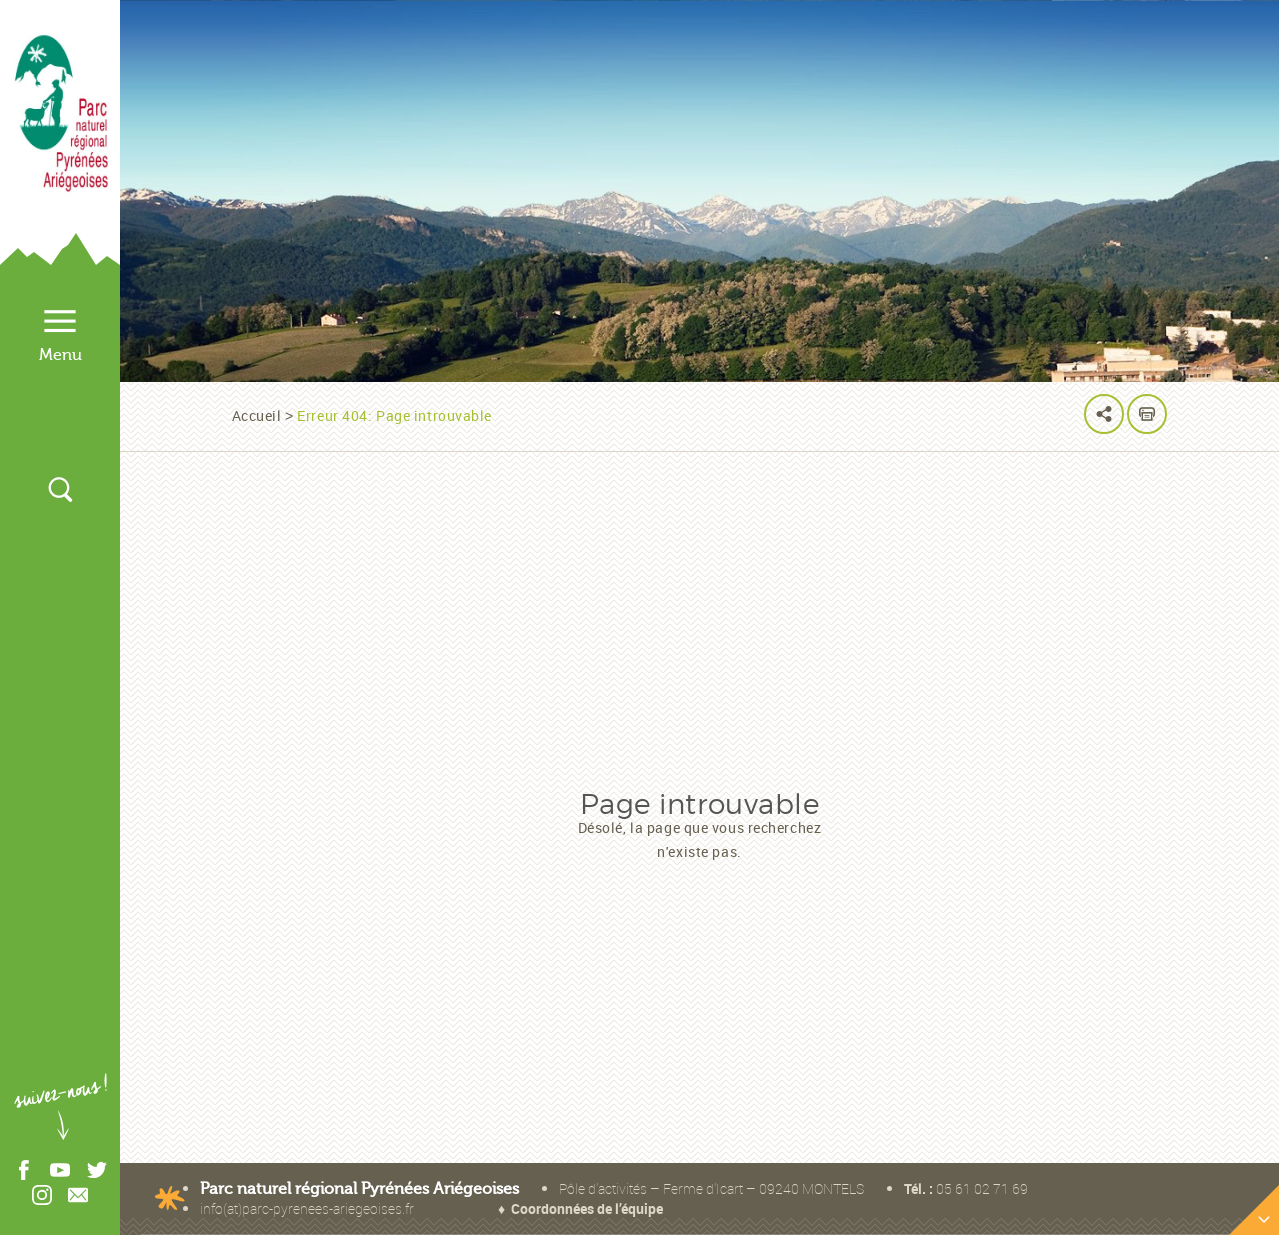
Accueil (257, 415)
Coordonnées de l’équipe (587, 1208)
